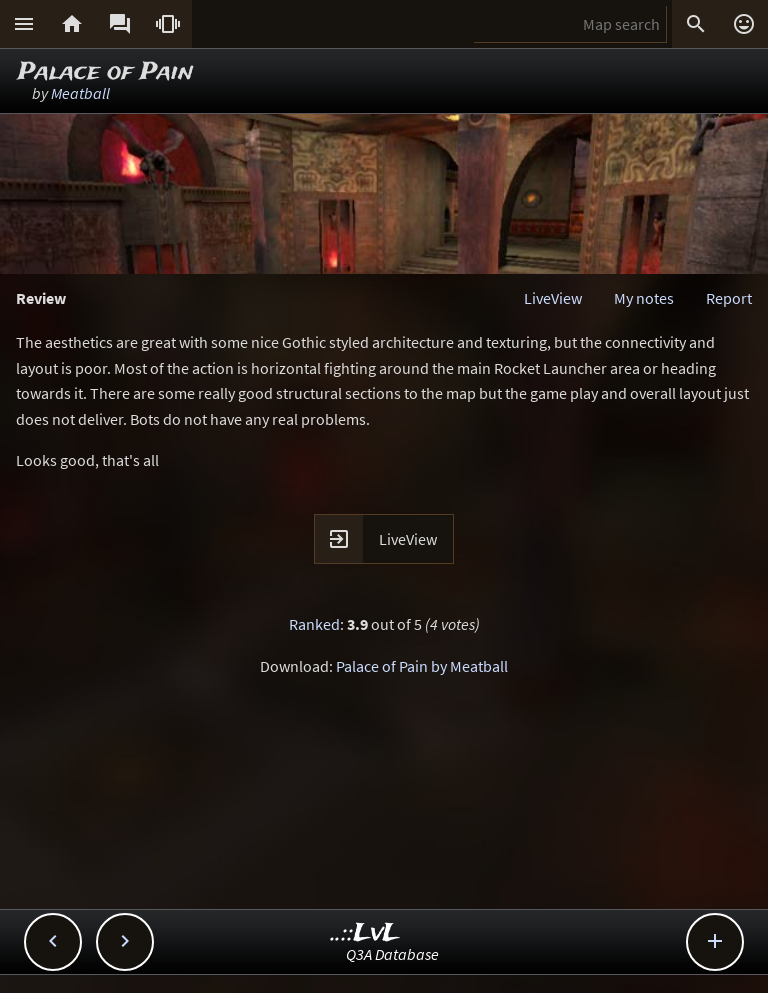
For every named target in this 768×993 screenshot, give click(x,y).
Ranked (314, 624)
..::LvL (365, 933)
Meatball (80, 93)
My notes (644, 298)
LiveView (553, 298)
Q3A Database (392, 954)
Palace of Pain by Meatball (422, 666)
